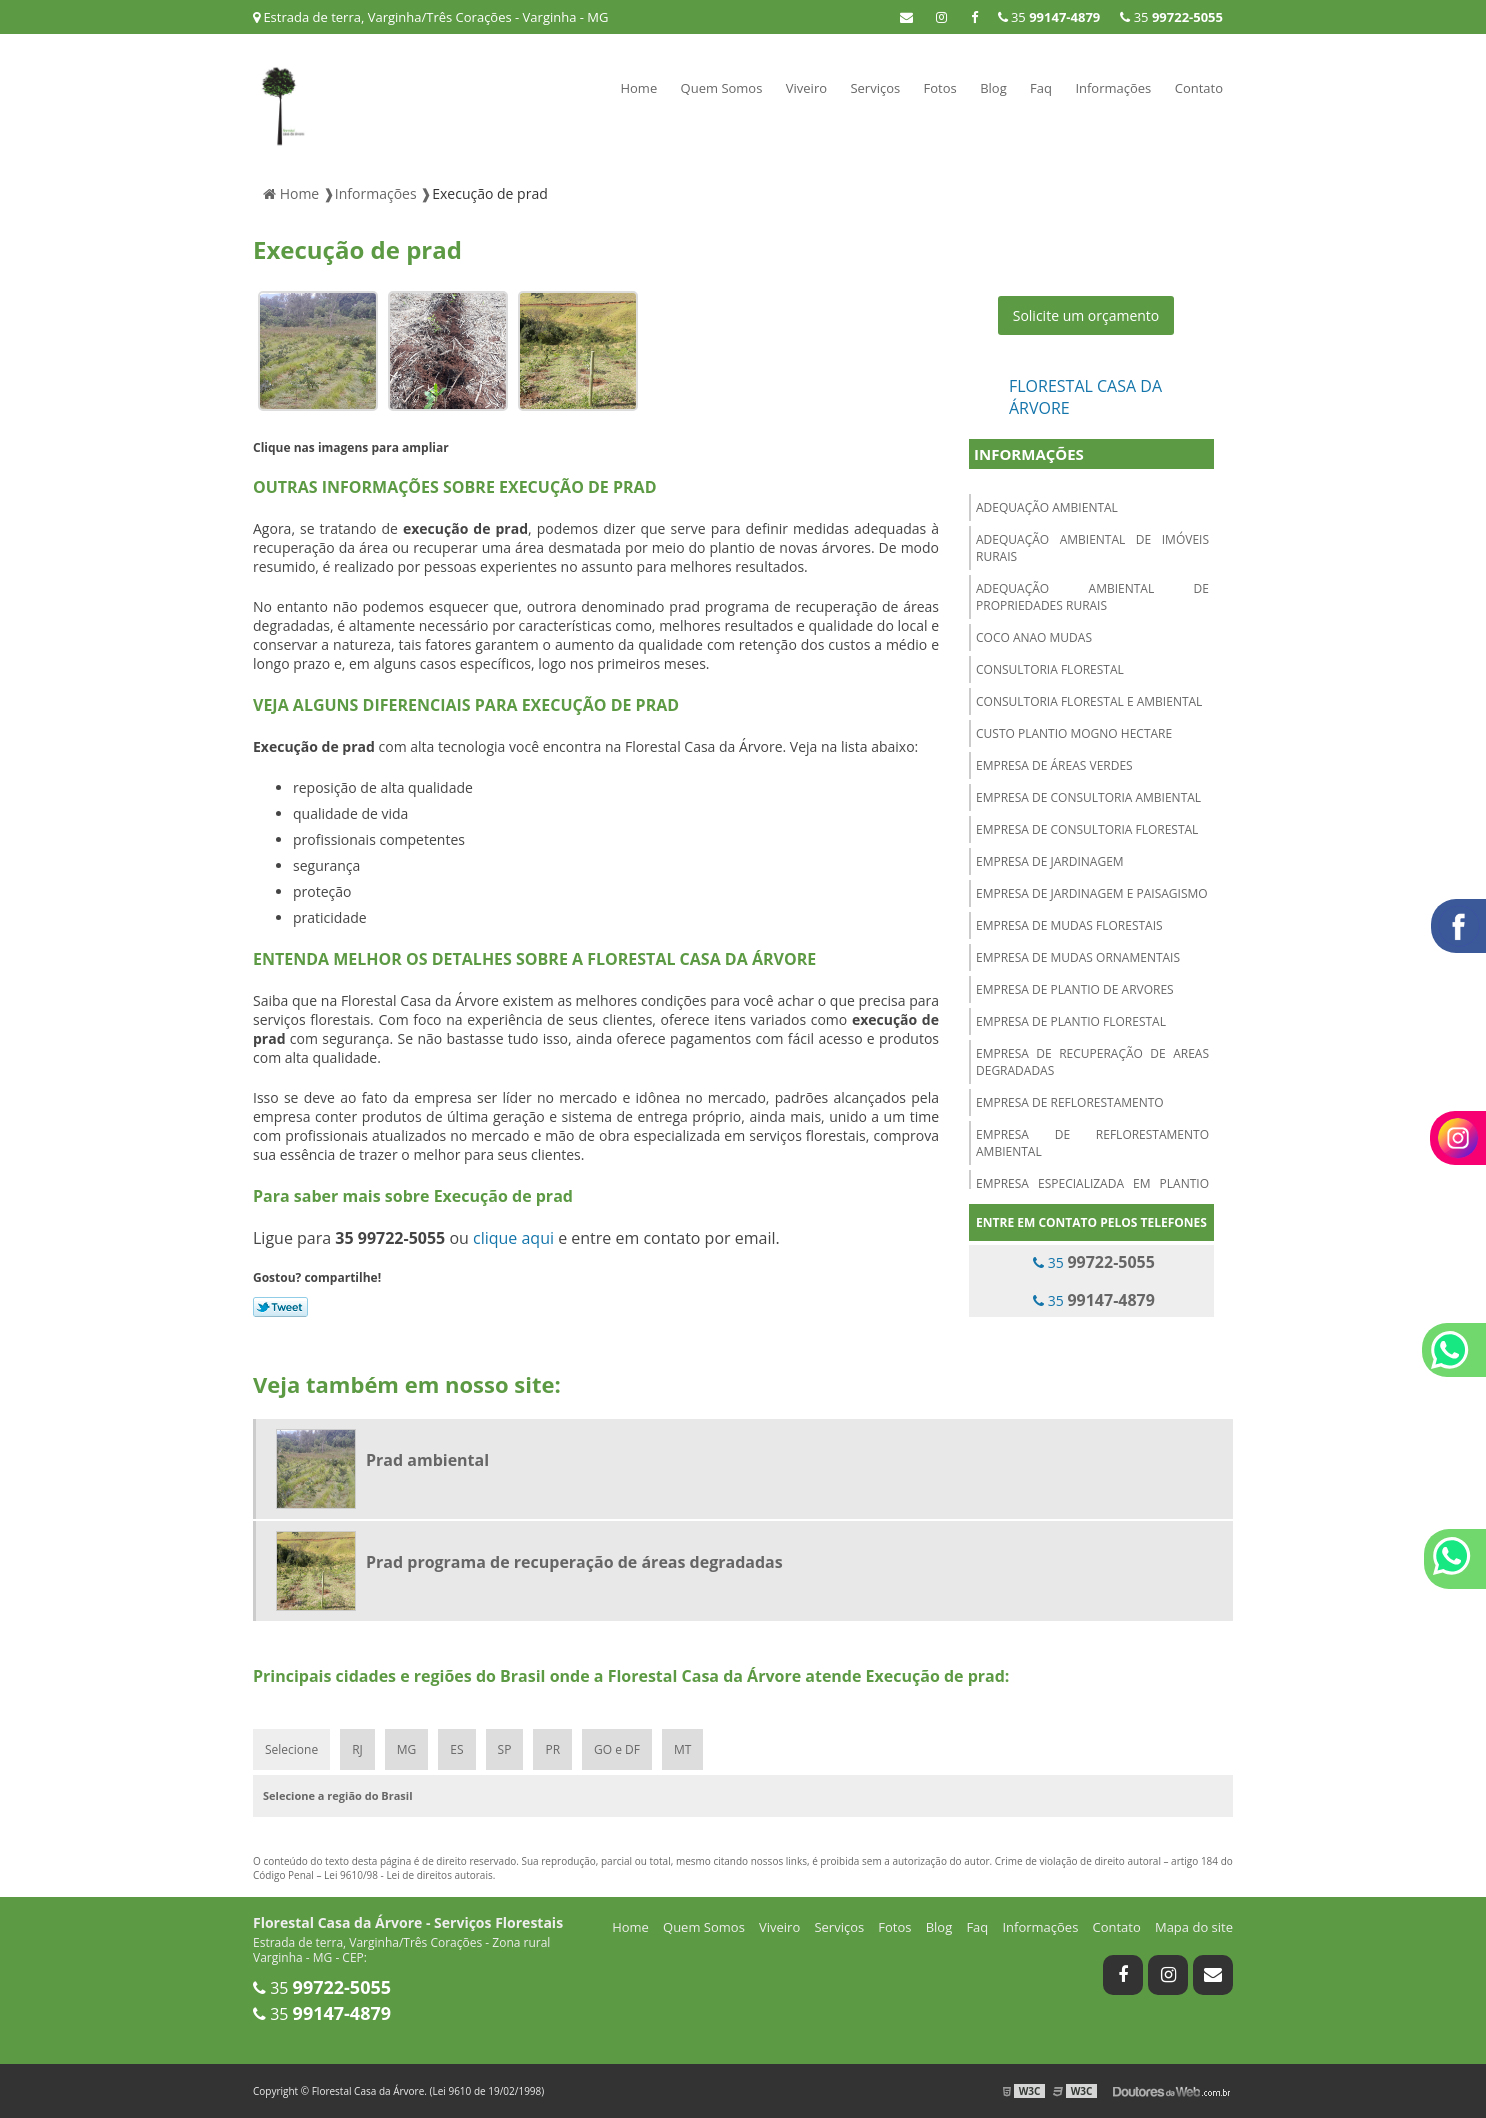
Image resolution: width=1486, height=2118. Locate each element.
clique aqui (513, 1238)
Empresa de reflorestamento (1070, 1102)
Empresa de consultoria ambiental (1088, 797)
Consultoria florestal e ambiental (1089, 701)
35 (1171, 17)
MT (682, 1749)
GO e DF (617, 1749)
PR (552, 1749)
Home (638, 88)
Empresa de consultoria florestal (1087, 829)
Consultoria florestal (1050, 669)
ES (456, 1749)
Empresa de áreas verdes (1054, 765)
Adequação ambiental (1047, 507)
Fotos (940, 88)
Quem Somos (722, 88)
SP (505, 1749)
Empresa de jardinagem (1050, 861)
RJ (357, 1749)
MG (407, 1749)
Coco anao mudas (1034, 637)
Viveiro (806, 88)
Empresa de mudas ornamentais (1078, 957)
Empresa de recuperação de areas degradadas (1092, 1062)
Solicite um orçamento (1086, 315)
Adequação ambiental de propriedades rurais (1092, 597)
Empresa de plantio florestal (1071, 1021)
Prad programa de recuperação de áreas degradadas (574, 1562)
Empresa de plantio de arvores (1075, 989)
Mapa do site (1194, 1927)
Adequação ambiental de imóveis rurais (1092, 548)
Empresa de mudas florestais (1069, 925)
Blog (993, 88)
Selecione (291, 1749)
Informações (1113, 88)
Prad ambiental (427, 1460)
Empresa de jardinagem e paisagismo (1092, 893)
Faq (1041, 88)
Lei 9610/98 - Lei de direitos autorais (408, 1875)
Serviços (875, 88)
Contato (1199, 88)
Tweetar (280, 1307)
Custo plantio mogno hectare (1074, 733)
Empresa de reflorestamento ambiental (1092, 1143)
